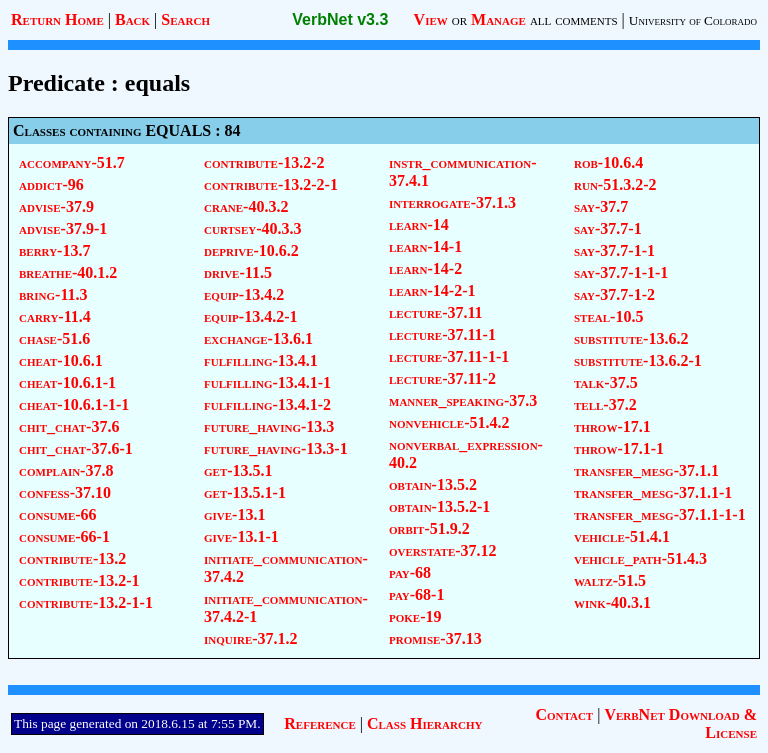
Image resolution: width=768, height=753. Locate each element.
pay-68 (410, 572)
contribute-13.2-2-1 (271, 184)
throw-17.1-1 (619, 448)
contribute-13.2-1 (79, 580)
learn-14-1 (425, 246)
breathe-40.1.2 (68, 272)
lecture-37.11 (436, 312)
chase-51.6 (54, 338)
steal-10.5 (608, 316)
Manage (498, 19)
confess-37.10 (65, 492)
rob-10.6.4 (608, 162)
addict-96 (51, 184)
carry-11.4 (55, 316)
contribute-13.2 (72, 558)
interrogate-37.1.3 (452, 202)
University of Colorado (693, 20)
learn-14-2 (425, 268)
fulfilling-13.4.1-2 (267, 404)
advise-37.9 (56, 206)
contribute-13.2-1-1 (86, 602)
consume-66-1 (64, 536)
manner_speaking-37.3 (463, 400)
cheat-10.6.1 (61, 360)
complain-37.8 (66, 470)
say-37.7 (601, 206)
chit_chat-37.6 (69, 426)
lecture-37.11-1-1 (449, 356)
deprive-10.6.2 (251, 250)
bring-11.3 (53, 294)
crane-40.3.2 (246, 206)
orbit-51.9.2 (429, 528)
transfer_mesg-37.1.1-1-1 (660, 514)
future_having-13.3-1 (276, 448)
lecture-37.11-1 (442, 334)
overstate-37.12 (443, 550)
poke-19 (415, 616)
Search (185, 19)
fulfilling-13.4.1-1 (267, 382)
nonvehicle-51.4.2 (449, 422)
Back (132, 19)
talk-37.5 (606, 382)
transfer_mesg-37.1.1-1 (653, 492)
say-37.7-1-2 (614, 294)
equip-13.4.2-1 (251, 316)
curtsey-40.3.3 (253, 228)
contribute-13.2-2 (264, 162)
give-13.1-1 (241, 536)
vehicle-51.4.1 (622, 536)
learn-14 (419, 224)
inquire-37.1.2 (251, 638)
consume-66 (58, 514)
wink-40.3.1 (612, 602)
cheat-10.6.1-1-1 (74, 404)
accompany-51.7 (72, 162)
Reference (319, 723)
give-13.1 (234, 514)
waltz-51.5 (610, 580)
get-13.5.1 (238, 470)
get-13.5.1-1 (245, 492)
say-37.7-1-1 (614, 250)
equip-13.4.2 (244, 294)
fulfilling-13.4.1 (261, 360)
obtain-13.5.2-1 (439, 506)
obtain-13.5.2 (433, 484)
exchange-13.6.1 (258, 338)
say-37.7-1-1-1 (621, 272)
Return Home (57, 19)
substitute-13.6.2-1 (638, 360)
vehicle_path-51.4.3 (640, 558)
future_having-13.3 (269, 426)
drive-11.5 (238, 272)
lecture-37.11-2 (442, 378)
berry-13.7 (54, 250)
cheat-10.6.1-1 (67, 382)
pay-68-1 (416, 594)
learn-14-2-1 (432, 290)
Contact (564, 714)
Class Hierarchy (424, 723)
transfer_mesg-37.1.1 (646, 470)
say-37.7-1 (608, 228)
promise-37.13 (435, 638)
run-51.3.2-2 (615, 184)
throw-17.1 (612, 426)
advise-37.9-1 (63, 228)
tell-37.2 (605, 404)
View (431, 19)
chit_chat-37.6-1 (76, 448)
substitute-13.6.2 (631, 338)
